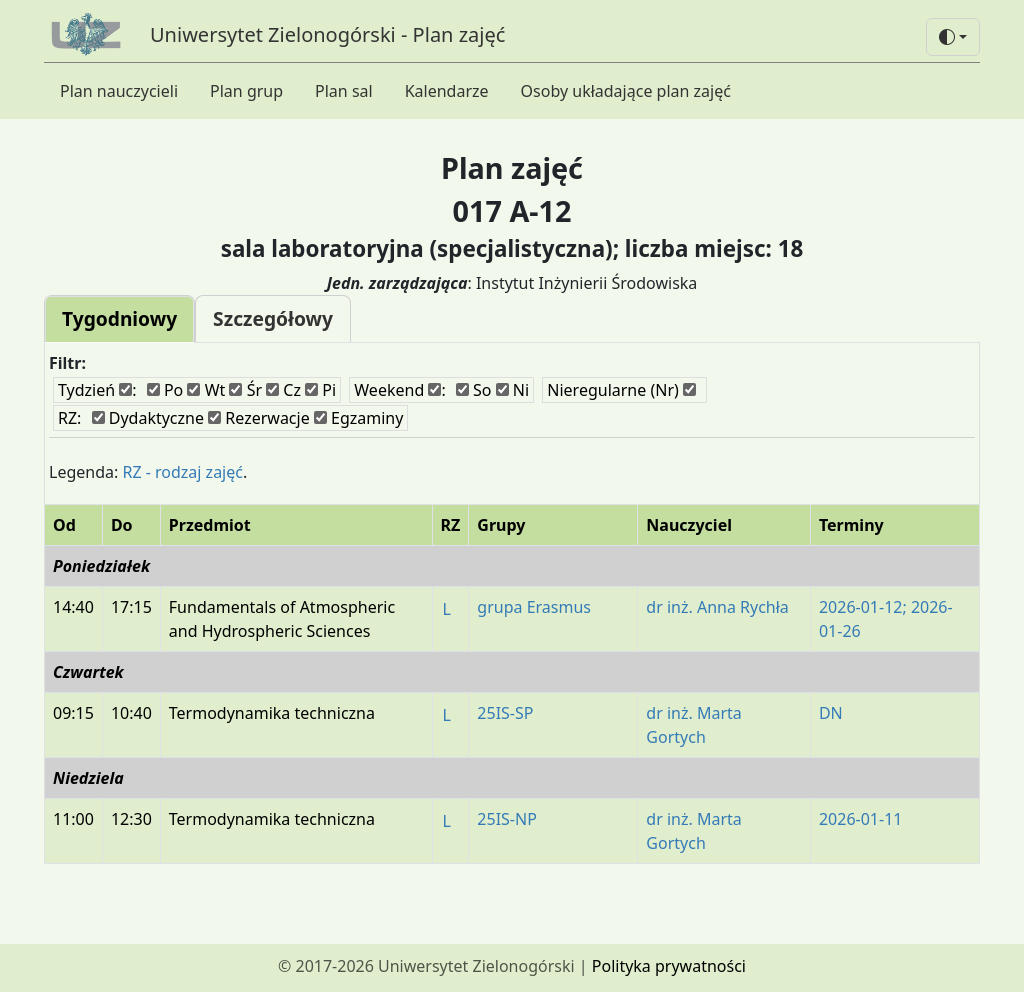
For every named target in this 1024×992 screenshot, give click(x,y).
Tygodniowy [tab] (119, 318)
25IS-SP (505, 713)
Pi (320, 390)
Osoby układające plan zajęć (626, 91)
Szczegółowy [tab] (273, 318)
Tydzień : (97, 390)
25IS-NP (507, 819)
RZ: (69, 418)
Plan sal (344, 91)
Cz (283, 390)
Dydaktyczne (148, 418)
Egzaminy (359, 418)
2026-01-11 (861, 819)
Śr (245, 390)
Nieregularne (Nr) (621, 390)
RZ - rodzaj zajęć (182, 472)
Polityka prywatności (669, 966)
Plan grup (246, 91)
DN (831, 713)
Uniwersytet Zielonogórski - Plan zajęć (327, 34)
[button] (953, 37)
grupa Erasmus (534, 607)
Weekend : (399, 390)
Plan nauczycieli (119, 91)
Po (165, 390)
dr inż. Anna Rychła (717, 607)
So (474, 390)
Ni (512, 390)
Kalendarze (447, 91)
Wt (206, 390)
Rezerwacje (259, 418)
